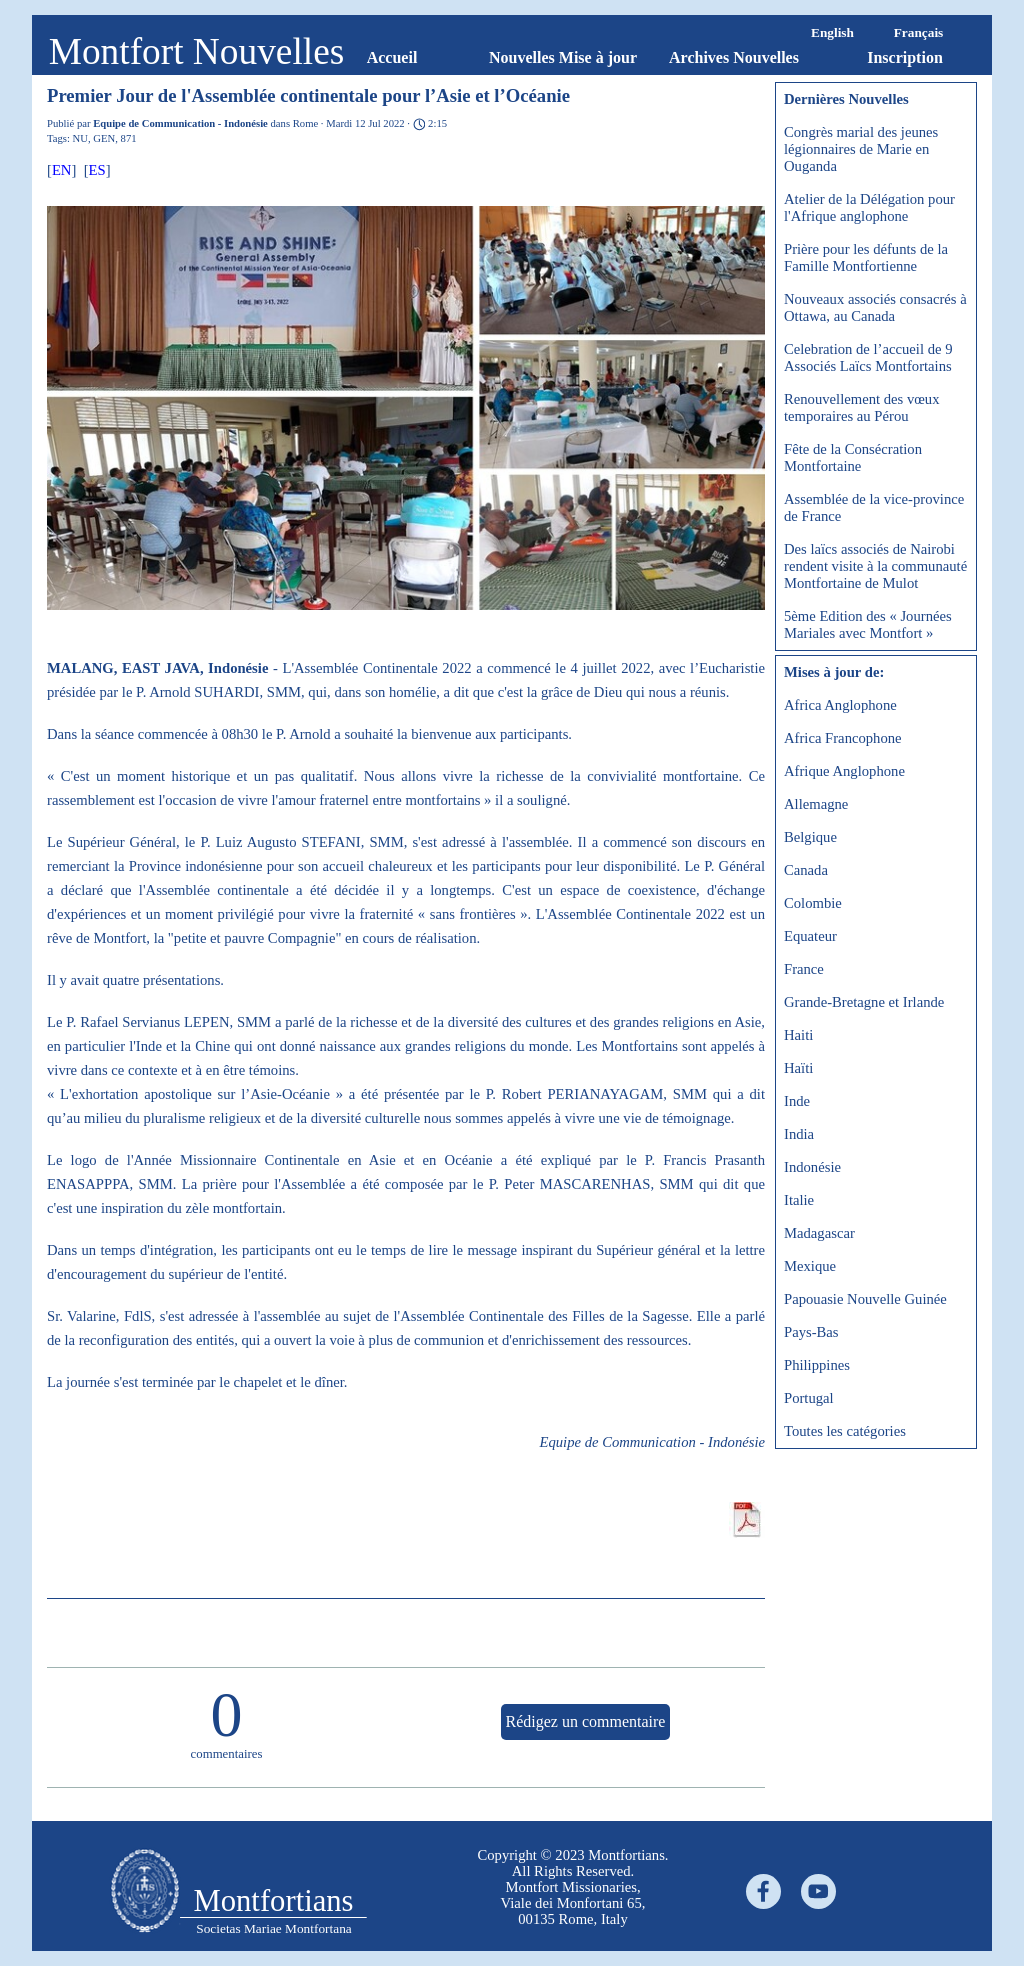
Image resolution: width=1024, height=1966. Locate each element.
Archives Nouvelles (734, 57)
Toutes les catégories (845, 1431)
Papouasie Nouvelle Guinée (865, 1299)
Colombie (813, 903)
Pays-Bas (811, 1332)
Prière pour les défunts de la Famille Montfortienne (866, 257)
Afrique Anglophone (844, 771)
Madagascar (819, 1233)
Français (919, 32)
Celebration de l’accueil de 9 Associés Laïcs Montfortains (868, 357)
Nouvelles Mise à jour (563, 57)
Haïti (798, 1068)
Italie (799, 1200)
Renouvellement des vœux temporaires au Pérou (862, 407)
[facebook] (763, 1891)
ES (97, 170)
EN (62, 170)
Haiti (798, 1035)
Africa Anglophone (840, 705)
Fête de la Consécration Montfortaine (853, 457)
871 (129, 138)
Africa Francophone (843, 738)
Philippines (817, 1365)
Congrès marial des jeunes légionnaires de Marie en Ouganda (861, 149)
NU (80, 138)
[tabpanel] (573, 1887)
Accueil (392, 57)
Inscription (905, 57)
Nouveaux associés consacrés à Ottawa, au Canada (875, 307)
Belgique (810, 837)
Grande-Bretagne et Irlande (864, 1002)
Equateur (810, 936)
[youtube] (818, 1891)
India (799, 1134)
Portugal (809, 1398)
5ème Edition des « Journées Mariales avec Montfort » (868, 624)
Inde (797, 1101)
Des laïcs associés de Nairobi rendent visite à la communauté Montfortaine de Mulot (875, 566)
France (804, 969)
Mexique (810, 1266)
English (832, 32)
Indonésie (812, 1167)
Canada (806, 870)
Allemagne (816, 804)
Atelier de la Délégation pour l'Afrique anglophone (869, 207)
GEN (104, 138)
